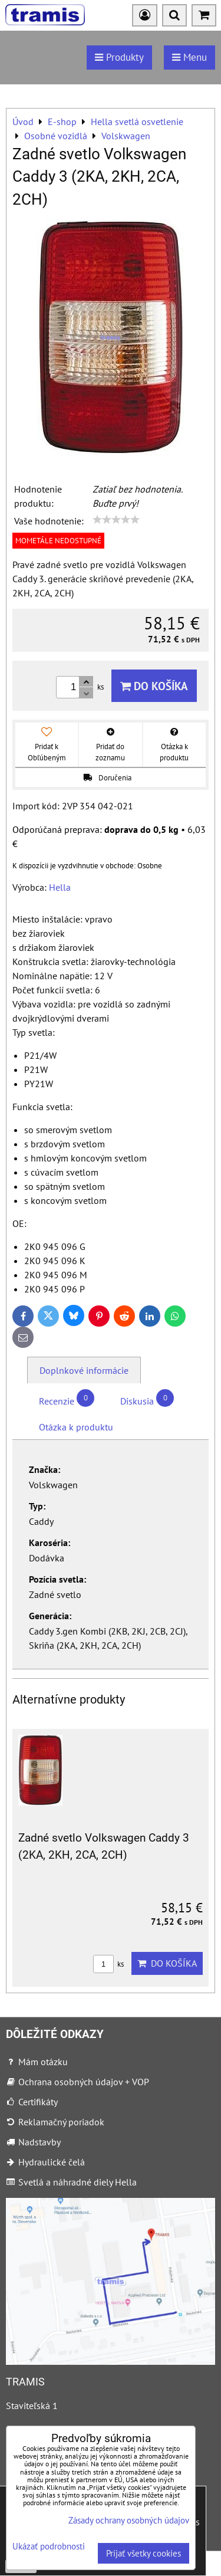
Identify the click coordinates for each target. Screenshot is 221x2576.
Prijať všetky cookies (143, 2553)
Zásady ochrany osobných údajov (128, 2520)
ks (108, 1964)
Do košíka (154, 685)
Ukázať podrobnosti (48, 2547)
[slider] (116, 519)
